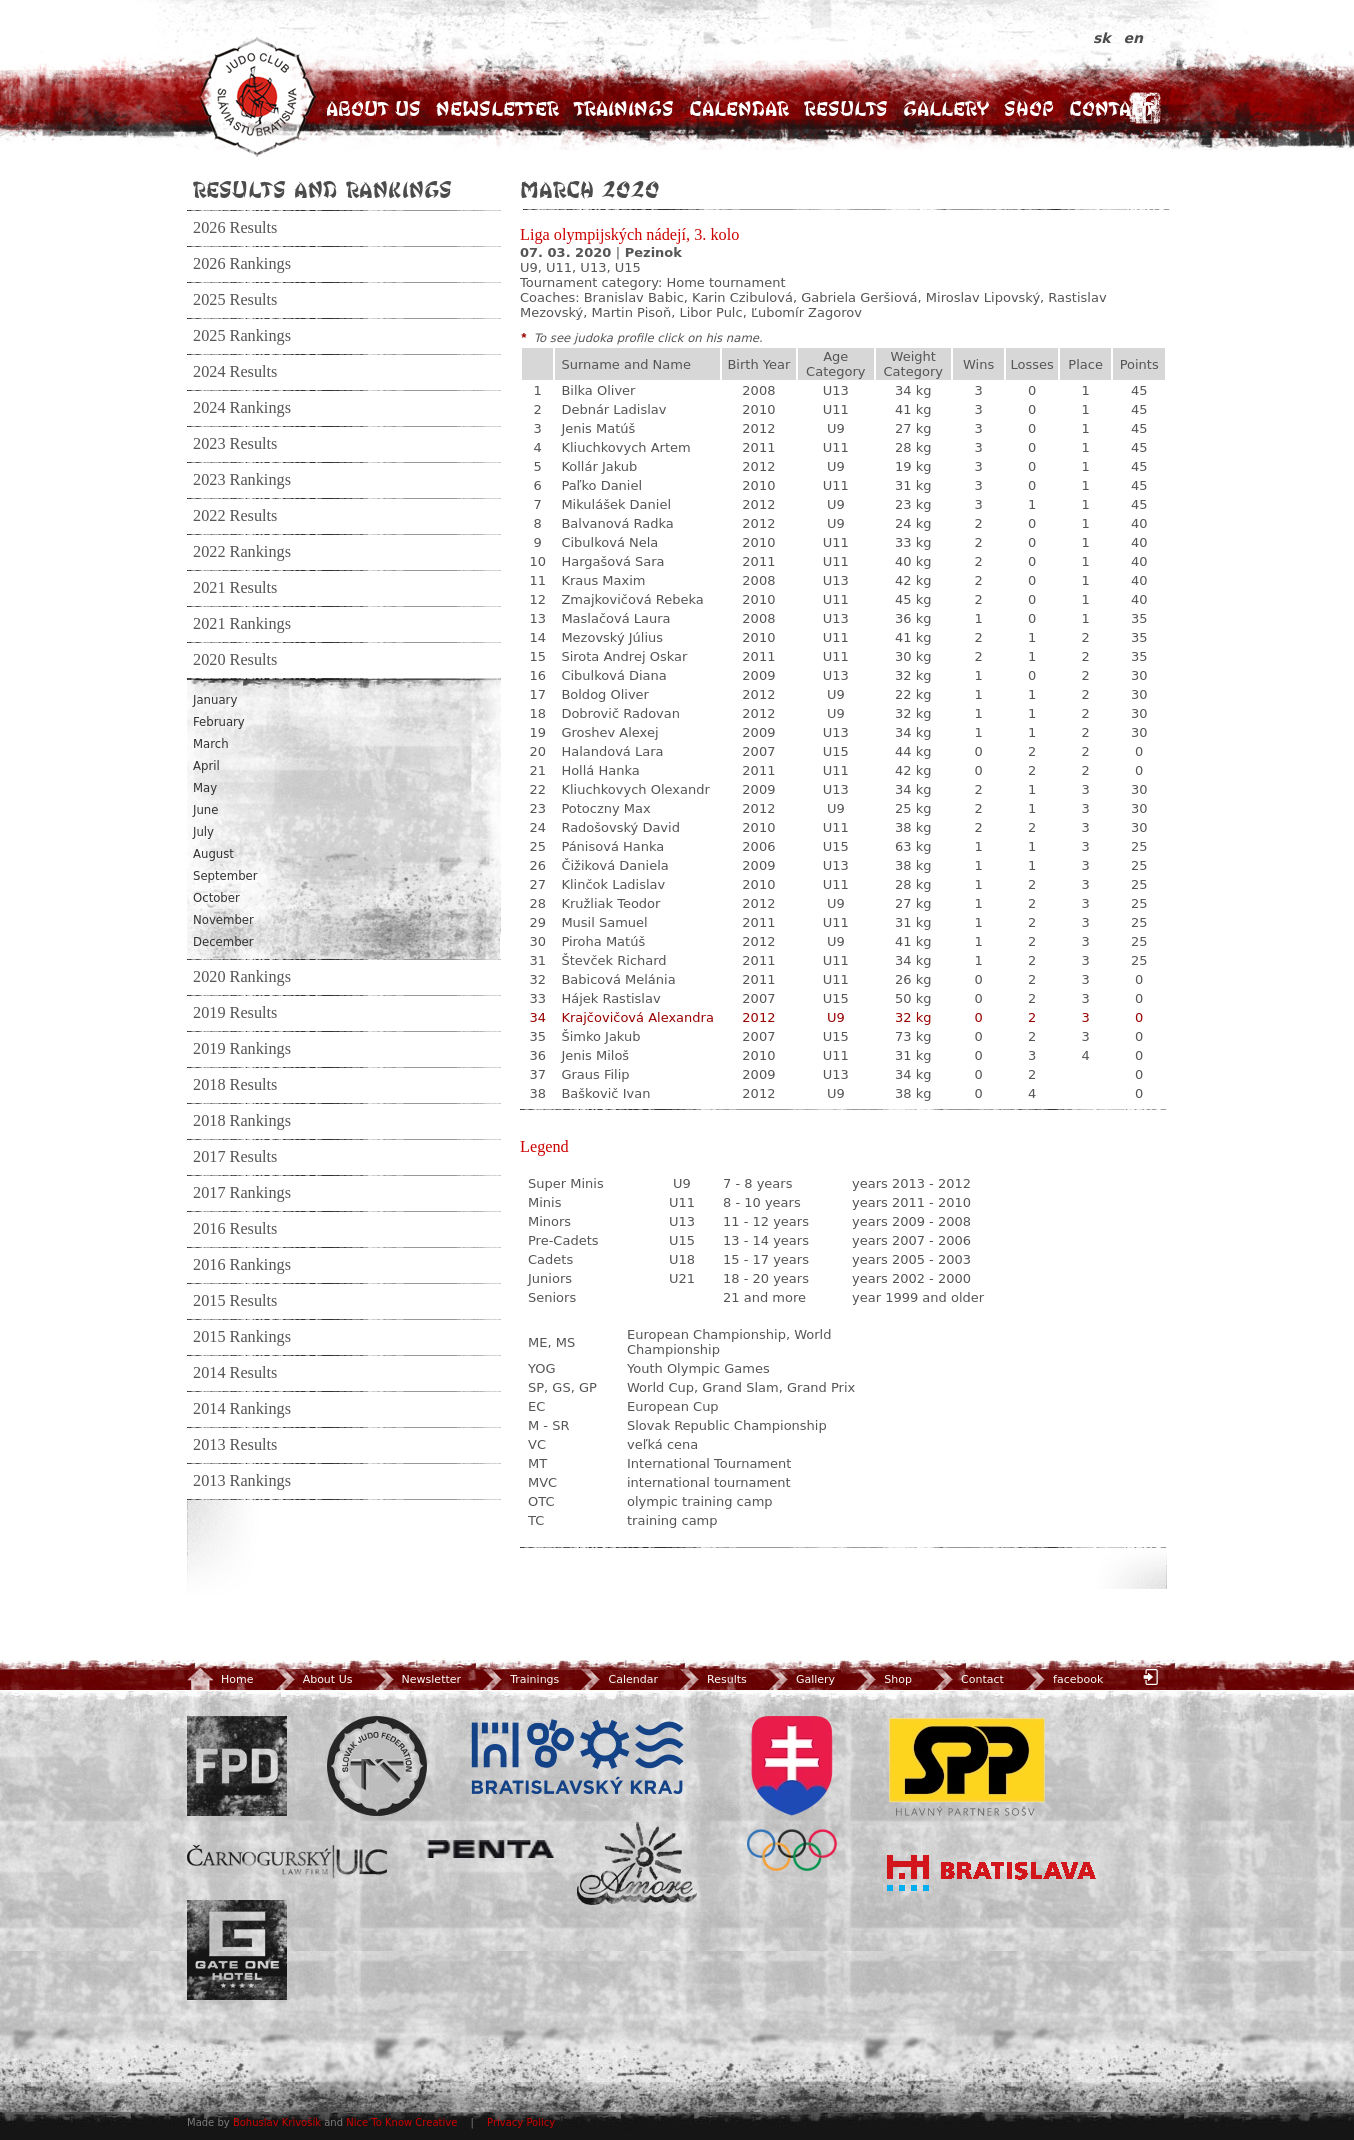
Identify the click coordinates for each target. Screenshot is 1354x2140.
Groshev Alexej (609, 732)
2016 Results (235, 1229)
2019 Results (235, 1013)
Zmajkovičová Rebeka (632, 599)
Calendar (739, 108)
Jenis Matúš (598, 428)
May (205, 788)
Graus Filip (595, 1074)
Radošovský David (620, 827)
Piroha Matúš (603, 941)
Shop (1029, 108)
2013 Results (235, 1445)
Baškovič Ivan (605, 1093)
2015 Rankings (242, 1337)
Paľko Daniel (601, 485)
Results (846, 108)
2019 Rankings (242, 1049)
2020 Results (235, 660)
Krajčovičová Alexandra (637, 1017)
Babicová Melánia (618, 979)
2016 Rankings (242, 1265)
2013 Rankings (242, 1481)
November (223, 920)
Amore (637, 1863)
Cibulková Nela (609, 542)
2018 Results (235, 1085)
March (211, 744)
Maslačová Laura (615, 618)
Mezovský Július (612, 637)
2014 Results (235, 1373)
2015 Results (235, 1301)
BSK (577, 1758)
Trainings (624, 108)
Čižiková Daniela (614, 865)
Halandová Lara (612, 751)
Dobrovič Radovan (620, 713)
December (223, 942)
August (213, 854)
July (203, 832)
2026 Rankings (242, 264)
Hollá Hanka (600, 770)
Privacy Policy (521, 2122)
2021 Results (235, 588)
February (219, 722)
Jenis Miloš (595, 1055)
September (225, 876)
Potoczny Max (605, 808)
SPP (967, 1766)
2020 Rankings (242, 977)
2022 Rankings (242, 552)
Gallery (946, 108)
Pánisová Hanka (612, 846)
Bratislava (992, 1873)
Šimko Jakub (600, 1036)
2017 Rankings (242, 1193)
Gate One (237, 1950)
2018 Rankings (242, 1121)
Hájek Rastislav (610, 998)
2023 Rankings (242, 480)
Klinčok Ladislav (613, 884)
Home (220, 1679)
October (216, 898)
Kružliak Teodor (610, 903)
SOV (792, 1793)
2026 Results (235, 228)
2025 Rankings (242, 336)
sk (1104, 38)
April (206, 766)
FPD (237, 1766)
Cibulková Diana (613, 675)
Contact (1111, 108)
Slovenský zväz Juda (377, 1766)
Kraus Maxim (603, 580)
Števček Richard (613, 960)
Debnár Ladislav (613, 409)
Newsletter (497, 108)
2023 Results (235, 444)
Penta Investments (491, 1849)
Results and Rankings (322, 189)
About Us (373, 108)
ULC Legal (287, 1861)
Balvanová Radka (617, 523)
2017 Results (235, 1157)
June (205, 810)
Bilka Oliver (598, 390)
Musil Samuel (604, 922)
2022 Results (235, 516)
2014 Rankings (242, 1409)
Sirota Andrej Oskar (624, 656)
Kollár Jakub (599, 466)
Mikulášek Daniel (616, 504)
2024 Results (235, 372)
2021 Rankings (242, 624)
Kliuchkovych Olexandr (635, 789)
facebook (1062, 1679)
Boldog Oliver (605, 694)
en (1133, 38)
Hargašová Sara (612, 561)
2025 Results (235, 300)
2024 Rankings (242, 408)
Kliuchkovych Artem (625, 447)
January (215, 700)
